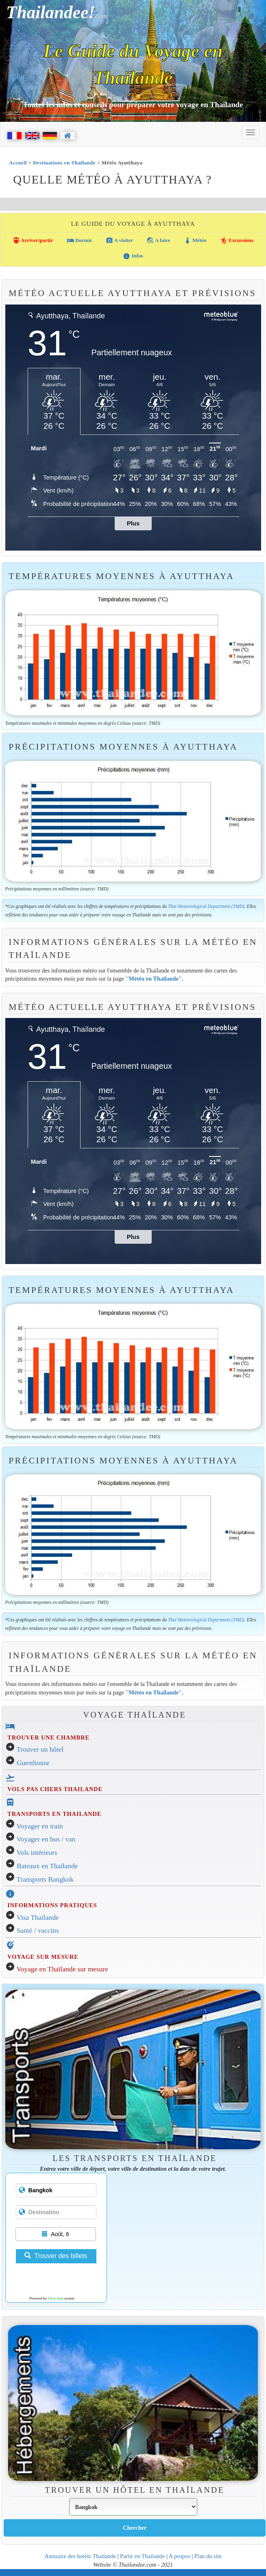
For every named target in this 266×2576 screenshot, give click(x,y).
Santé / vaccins (38, 1930)
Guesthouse (33, 1763)
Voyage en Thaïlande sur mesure (62, 1969)
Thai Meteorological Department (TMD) (206, 906)
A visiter (119, 240)
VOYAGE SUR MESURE (42, 1957)
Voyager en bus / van (46, 1839)
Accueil (18, 163)
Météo (195, 240)
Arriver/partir (33, 240)
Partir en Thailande (142, 2556)
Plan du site (207, 2556)
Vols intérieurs (37, 1852)
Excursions (237, 240)
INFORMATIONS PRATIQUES (52, 1905)
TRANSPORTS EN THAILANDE (54, 1814)
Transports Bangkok (45, 1879)
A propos (179, 2556)
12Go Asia (55, 2298)
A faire (158, 240)
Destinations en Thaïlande (64, 163)
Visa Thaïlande (38, 1917)
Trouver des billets (55, 2255)
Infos (133, 256)
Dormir (79, 240)
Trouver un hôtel (40, 1749)
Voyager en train (40, 1826)
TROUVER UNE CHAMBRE (48, 1737)
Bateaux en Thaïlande (47, 1866)
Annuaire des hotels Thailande (80, 2556)
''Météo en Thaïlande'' (153, 978)
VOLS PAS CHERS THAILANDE (54, 1789)
